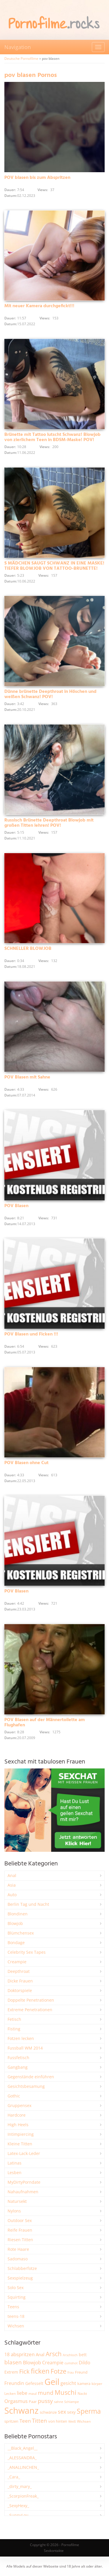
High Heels (18, 2124)
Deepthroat (19, 1971)
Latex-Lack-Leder (24, 2153)
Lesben (15, 2172)
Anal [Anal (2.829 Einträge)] (40, 2354)
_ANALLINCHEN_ (23, 2467)
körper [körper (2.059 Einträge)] (97, 2383)
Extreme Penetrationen (30, 2009)
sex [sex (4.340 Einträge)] (62, 2411)
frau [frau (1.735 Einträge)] (70, 2372)
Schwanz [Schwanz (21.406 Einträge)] (21, 2410)
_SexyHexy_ (18, 2505)
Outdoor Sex (20, 2220)
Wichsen (16, 2326)
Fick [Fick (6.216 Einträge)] (24, 2371)
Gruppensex (19, 2105)
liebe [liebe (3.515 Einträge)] (22, 2393)
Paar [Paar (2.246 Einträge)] (33, 2401)
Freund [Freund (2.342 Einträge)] (81, 2372)
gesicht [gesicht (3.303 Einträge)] (68, 2383)
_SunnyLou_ (19, 2515)
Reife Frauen (20, 2230)
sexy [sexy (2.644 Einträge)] (71, 2412)
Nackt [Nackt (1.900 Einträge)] (82, 2393)
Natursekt (17, 2201)
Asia (12, 1885)
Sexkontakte (54, 2550)
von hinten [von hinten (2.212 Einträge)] (57, 2421)
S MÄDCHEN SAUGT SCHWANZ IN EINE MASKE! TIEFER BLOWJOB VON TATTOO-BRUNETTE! (54, 566)
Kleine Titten (20, 2144)
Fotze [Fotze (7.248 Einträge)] (58, 2371)
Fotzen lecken (21, 2038)
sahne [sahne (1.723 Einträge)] (58, 2401)
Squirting (17, 2297)
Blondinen (18, 1914)
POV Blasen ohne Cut (26, 1463)
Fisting (14, 2029)
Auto (12, 1894)
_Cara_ (14, 2477)
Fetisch (14, 2019)
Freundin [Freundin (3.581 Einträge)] (14, 2383)
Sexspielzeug (20, 2278)
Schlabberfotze (22, 2268)
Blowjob (15, 1923)
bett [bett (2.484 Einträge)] (83, 2354)
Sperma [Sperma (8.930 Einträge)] (89, 2411)
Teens (13, 2306)
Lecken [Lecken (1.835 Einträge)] (10, 2393)
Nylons (14, 2211)
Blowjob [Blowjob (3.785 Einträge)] (32, 2362)
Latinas (15, 2163)
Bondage (16, 1942)
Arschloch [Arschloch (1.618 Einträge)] (70, 2355)
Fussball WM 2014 (25, 2048)
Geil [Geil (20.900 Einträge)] (51, 2382)
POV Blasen (16, 1206)
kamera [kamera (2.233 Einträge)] (83, 2383)
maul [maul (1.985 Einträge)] (32, 2393)
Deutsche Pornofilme (21, 58)
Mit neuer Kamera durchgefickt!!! (39, 306)
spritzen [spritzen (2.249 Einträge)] (11, 2421)
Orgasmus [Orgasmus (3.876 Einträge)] (16, 2401)
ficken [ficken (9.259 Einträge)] (40, 2371)
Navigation (17, 47)
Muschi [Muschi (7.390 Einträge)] (65, 2392)
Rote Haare (18, 2249)
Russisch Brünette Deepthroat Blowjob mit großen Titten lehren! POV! (49, 823)
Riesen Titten (20, 2239)
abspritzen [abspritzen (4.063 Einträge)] (23, 2354)
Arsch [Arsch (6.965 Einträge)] (54, 2354)
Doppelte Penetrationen (31, 2000)
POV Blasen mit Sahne (27, 1077)
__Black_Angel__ (22, 2448)
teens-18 (16, 2316)
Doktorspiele (20, 1990)
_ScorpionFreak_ (23, 2496)
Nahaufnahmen (23, 2191)
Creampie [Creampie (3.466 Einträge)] (52, 2362)
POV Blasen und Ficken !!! (31, 1334)
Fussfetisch (18, 2057)
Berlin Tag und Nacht (28, 1904)
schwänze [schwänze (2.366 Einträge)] (48, 2412)
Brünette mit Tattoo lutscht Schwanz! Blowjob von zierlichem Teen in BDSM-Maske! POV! (52, 437)
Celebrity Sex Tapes (27, 1952)
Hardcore (17, 2115)
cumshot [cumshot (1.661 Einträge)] (71, 2363)
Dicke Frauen (20, 1981)
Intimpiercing (21, 2134)
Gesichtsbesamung (26, 2086)
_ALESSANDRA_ (22, 2457)
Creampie (17, 1961)
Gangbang (18, 2067)
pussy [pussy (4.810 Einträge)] (45, 2400)
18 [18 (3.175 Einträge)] (7, 2354)
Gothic (14, 2096)
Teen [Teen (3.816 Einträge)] (25, 2420)
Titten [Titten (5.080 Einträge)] (39, 2420)
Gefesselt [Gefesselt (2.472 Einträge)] (34, 2383)
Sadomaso (18, 2259)
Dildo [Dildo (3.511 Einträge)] (84, 2362)
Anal (12, 1875)
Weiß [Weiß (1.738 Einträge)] (72, 2421)
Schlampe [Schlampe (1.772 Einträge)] (71, 2401)
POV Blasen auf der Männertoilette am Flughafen (44, 1722)
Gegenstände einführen (31, 2076)
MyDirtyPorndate (24, 2182)
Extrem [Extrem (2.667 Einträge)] (11, 2372)
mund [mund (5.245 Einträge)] (45, 2393)
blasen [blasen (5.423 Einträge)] (13, 2362)
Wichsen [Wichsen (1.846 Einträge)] (84, 2421)
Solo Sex (16, 2287)
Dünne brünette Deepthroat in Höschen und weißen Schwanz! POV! (50, 694)
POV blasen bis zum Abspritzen (37, 177)
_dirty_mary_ (20, 2486)
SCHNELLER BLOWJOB (27, 948)
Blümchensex (21, 1933)
